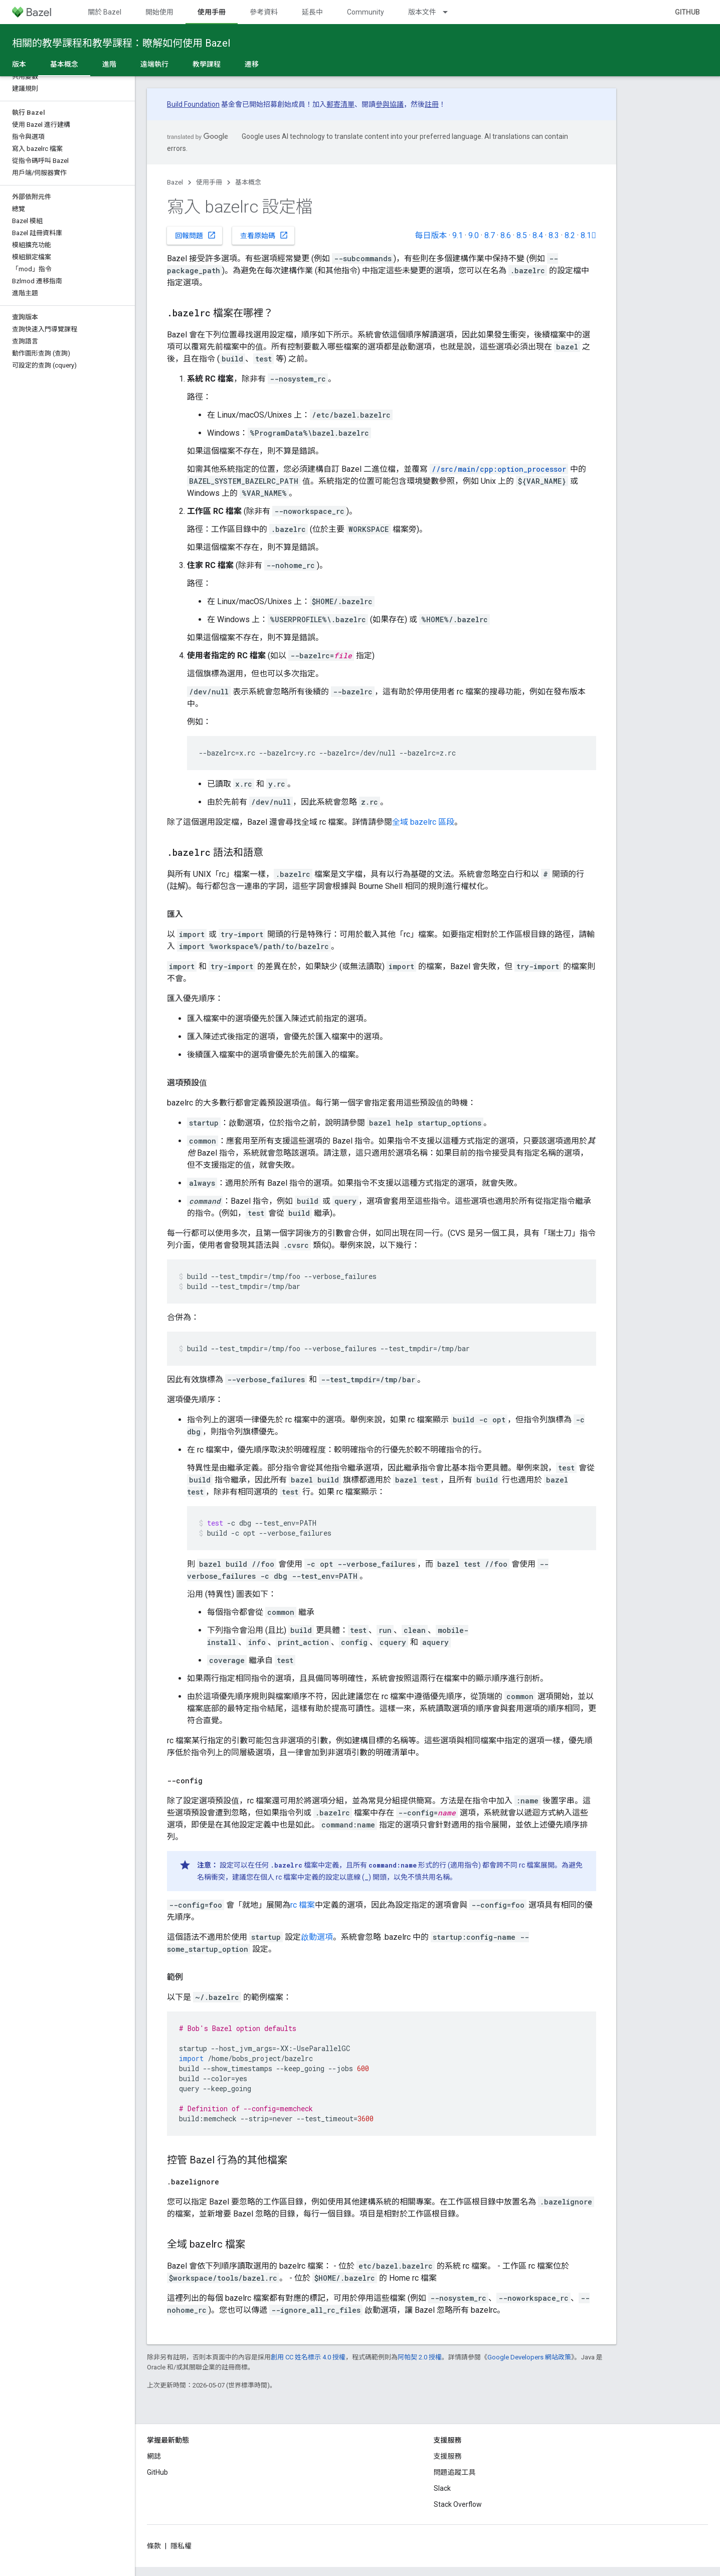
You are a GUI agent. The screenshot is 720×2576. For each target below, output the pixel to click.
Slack (442, 2488)
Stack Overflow (458, 2504)
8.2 (570, 235)
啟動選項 (317, 1937)
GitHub (687, 12)
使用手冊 (209, 182)
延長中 (312, 12)
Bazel (175, 182)
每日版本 (431, 235)
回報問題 (195, 235)
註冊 (432, 104)
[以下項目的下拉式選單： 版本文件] (449, 12)
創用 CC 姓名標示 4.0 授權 (308, 2357)
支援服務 (448, 2456)
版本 (19, 64)
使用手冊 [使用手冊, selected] (212, 12)
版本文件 (422, 12)
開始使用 (159, 12)
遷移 (252, 64)
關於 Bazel (104, 12)
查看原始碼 (264, 235)
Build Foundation (193, 104)
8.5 (521, 235)
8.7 (489, 235)
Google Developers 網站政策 (529, 2357)
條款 (154, 2546)
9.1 (457, 235)
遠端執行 (154, 64)
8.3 (554, 235)
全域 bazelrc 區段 (423, 822)
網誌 (154, 2456)
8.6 (505, 235)
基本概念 (248, 182)
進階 (109, 64)
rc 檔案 (302, 1905)
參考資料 (264, 12)
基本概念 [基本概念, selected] (64, 64)
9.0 (473, 235)
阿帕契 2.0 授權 (420, 2357)
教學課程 (207, 64)
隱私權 (181, 2546)
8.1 (588, 235)
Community (365, 12)
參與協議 (390, 104)
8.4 (537, 235)
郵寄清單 (340, 104)
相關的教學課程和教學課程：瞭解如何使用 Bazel (121, 43)
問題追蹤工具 (455, 2472)
